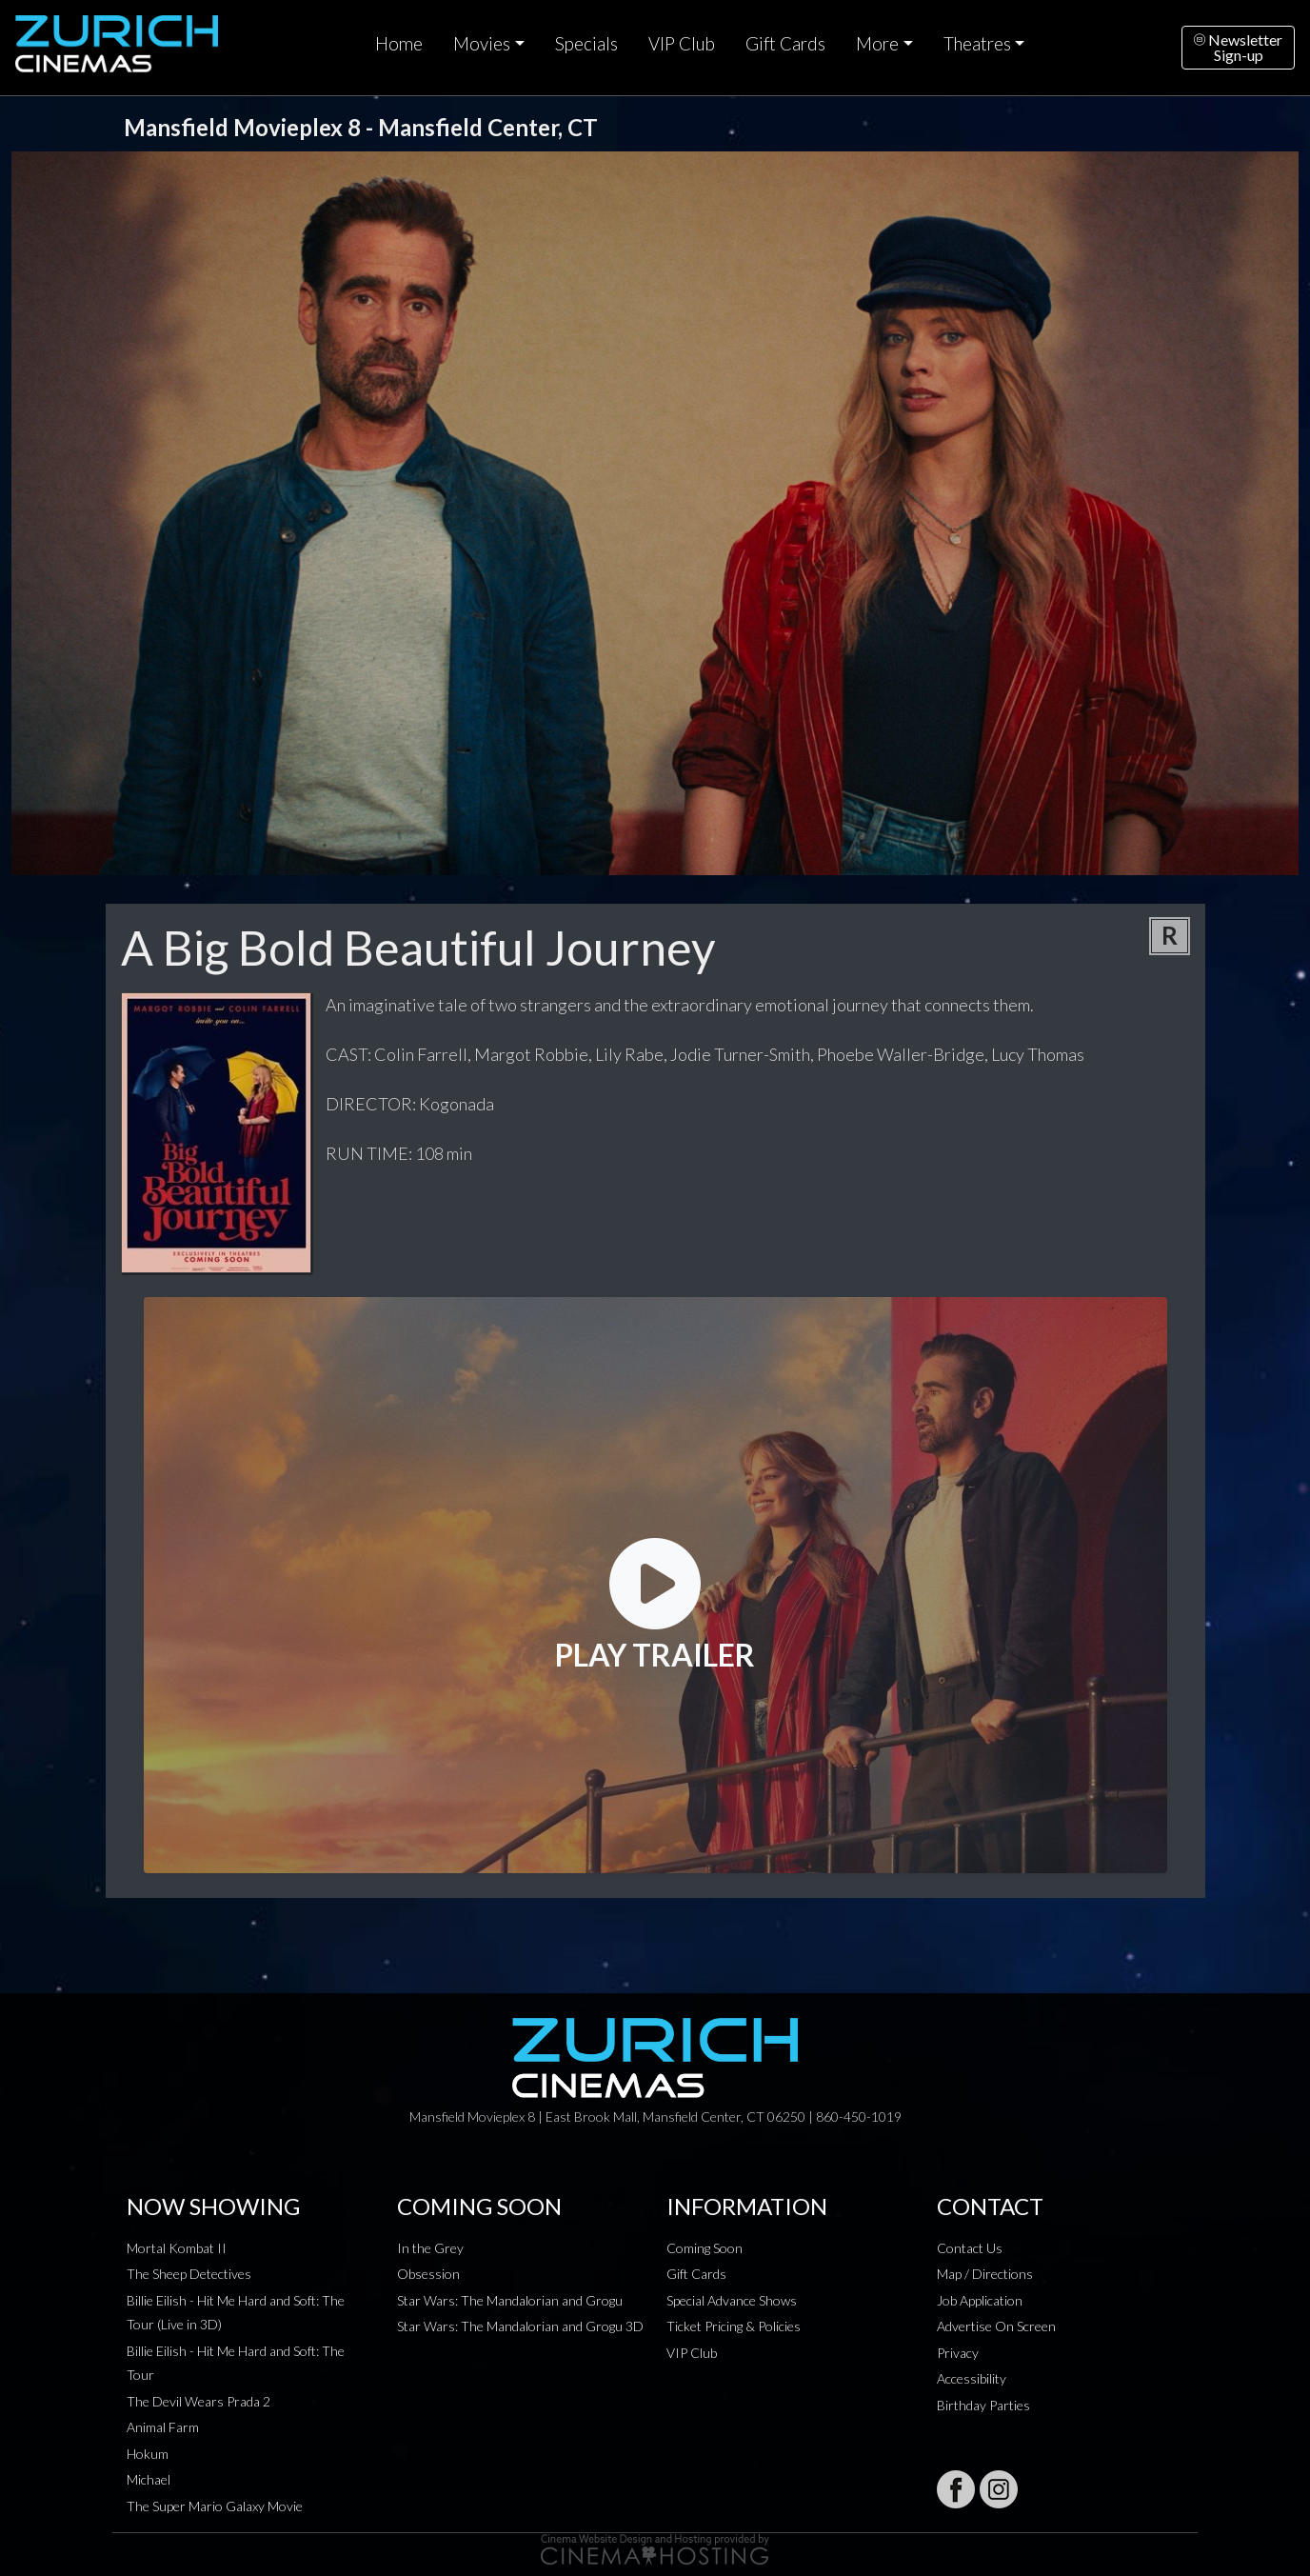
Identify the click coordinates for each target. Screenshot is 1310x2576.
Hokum (148, 2454)
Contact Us (969, 2248)
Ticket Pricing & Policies (733, 2326)
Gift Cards (785, 43)
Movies (481, 43)
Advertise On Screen (996, 2326)
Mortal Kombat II (177, 2248)
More (877, 43)
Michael (148, 2479)
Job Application (979, 2300)
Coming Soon (704, 2248)
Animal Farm (163, 2427)
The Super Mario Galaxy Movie (215, 2506)
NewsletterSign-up (1238, 47)
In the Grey (430, 2248)
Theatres (977, 43)
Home (399, 43)
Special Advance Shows (731, 2300)
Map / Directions (985, 2274)
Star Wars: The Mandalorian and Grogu (510, 2300)
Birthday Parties (983, 2405)
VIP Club (681, 43)
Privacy (958, 2353)
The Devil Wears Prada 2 (198, 2401)
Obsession (428, 2274)
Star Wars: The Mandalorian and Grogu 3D (520, 2326)
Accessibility (971, 2378)
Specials (586, 43)
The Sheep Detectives (189, 2274)
